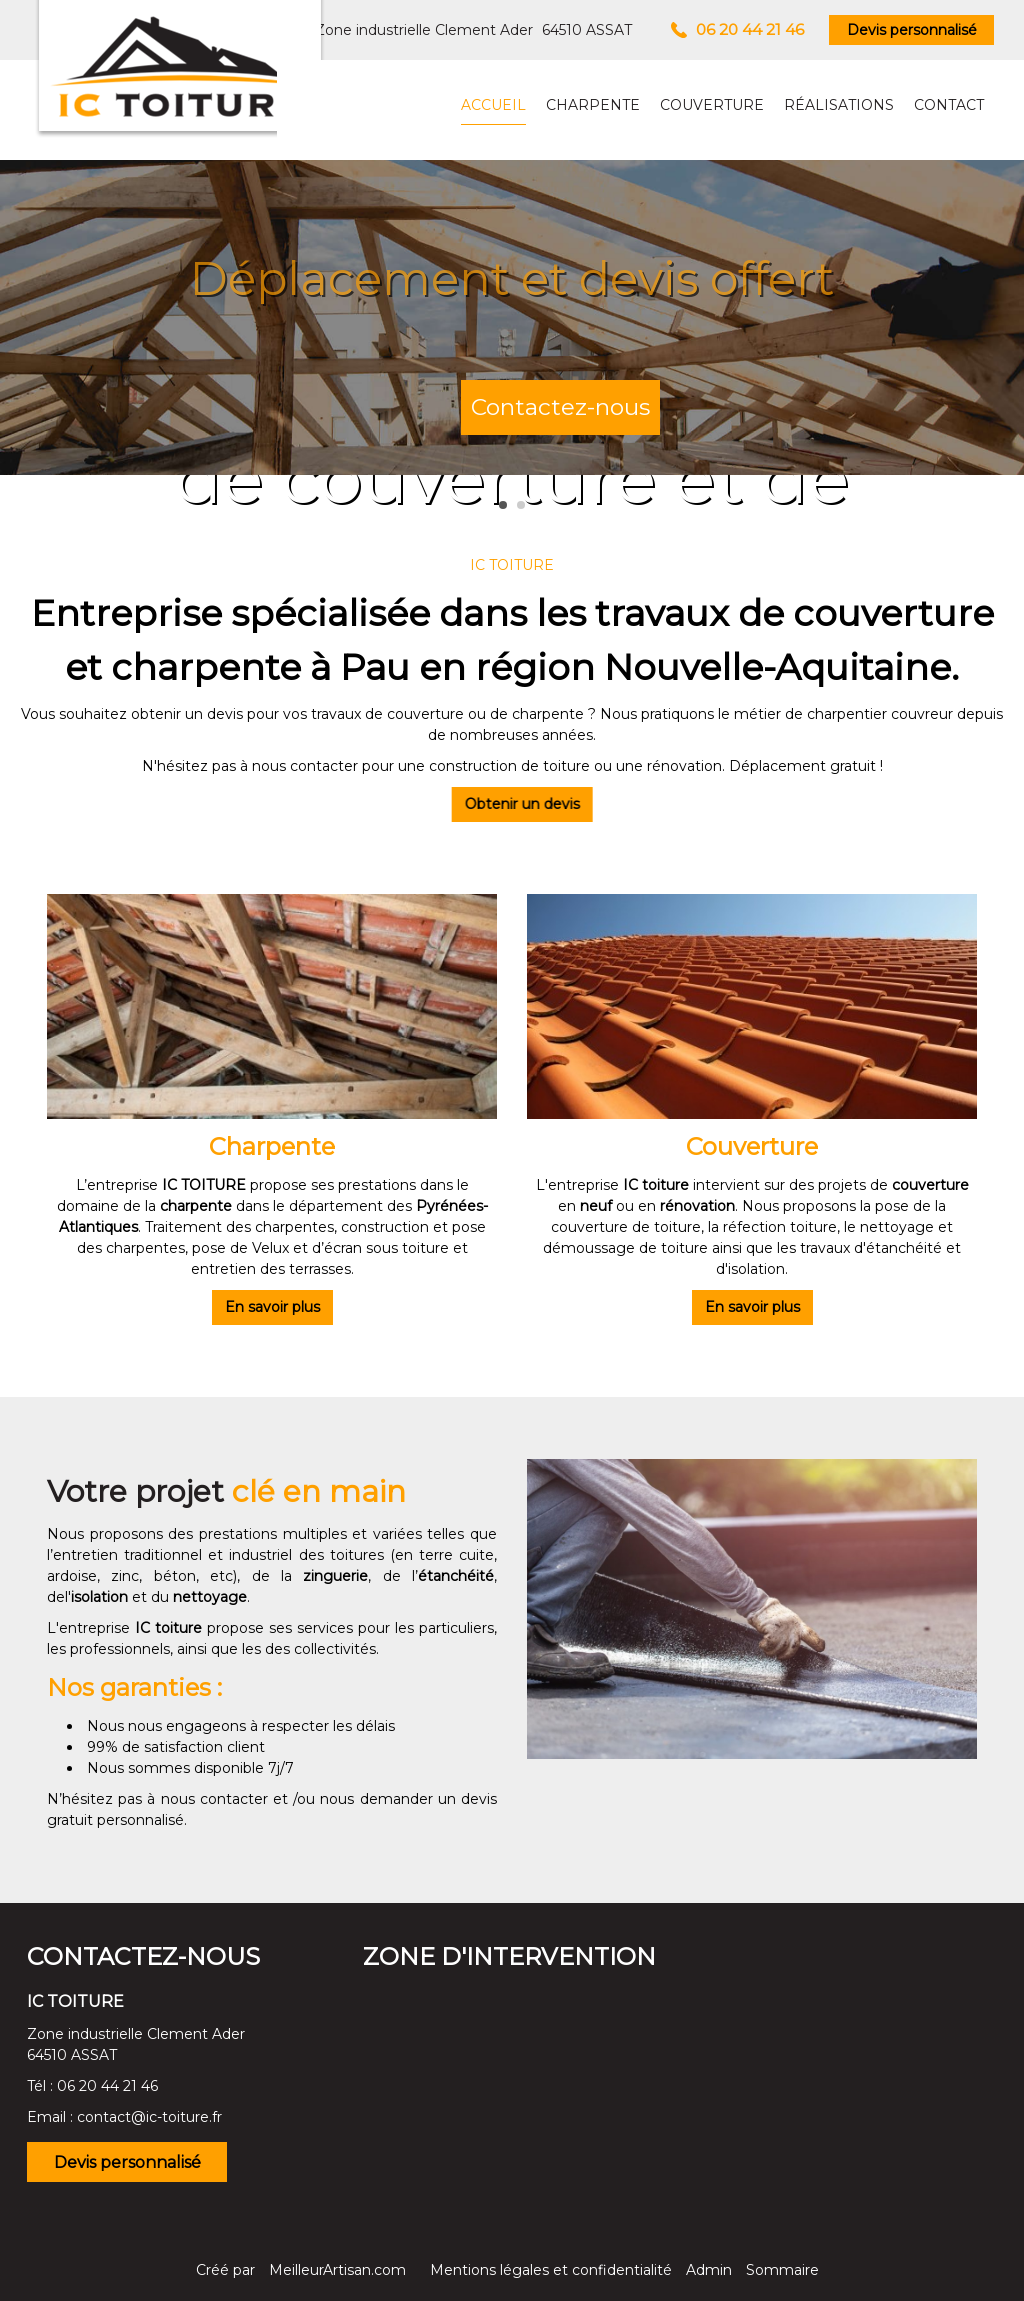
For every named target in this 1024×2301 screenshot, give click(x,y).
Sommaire (782, 2270)
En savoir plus (272, 1307)
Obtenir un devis (502, 804)
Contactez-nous (560, 407)
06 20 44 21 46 (107, 2086)
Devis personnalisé (912, 30)
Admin (709, 2270)
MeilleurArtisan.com (337, 2270)
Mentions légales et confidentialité (551, 2270)
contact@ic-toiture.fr (149, 2117)
